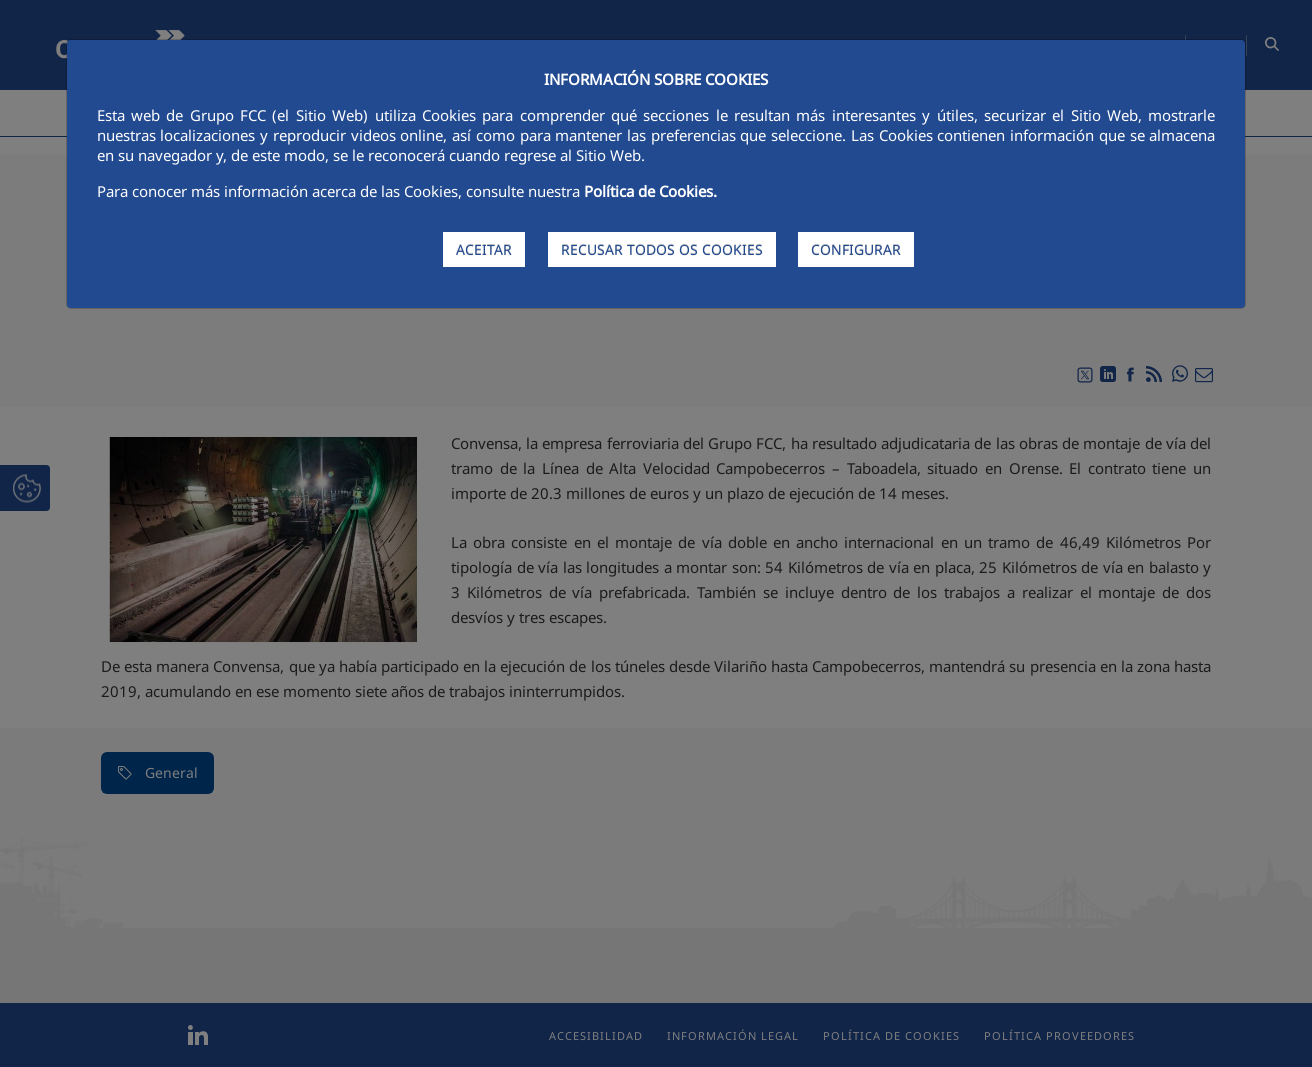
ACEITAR (484, 249)
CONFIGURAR (856, 249)
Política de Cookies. (650, 191)
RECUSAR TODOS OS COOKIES (662, 249)
